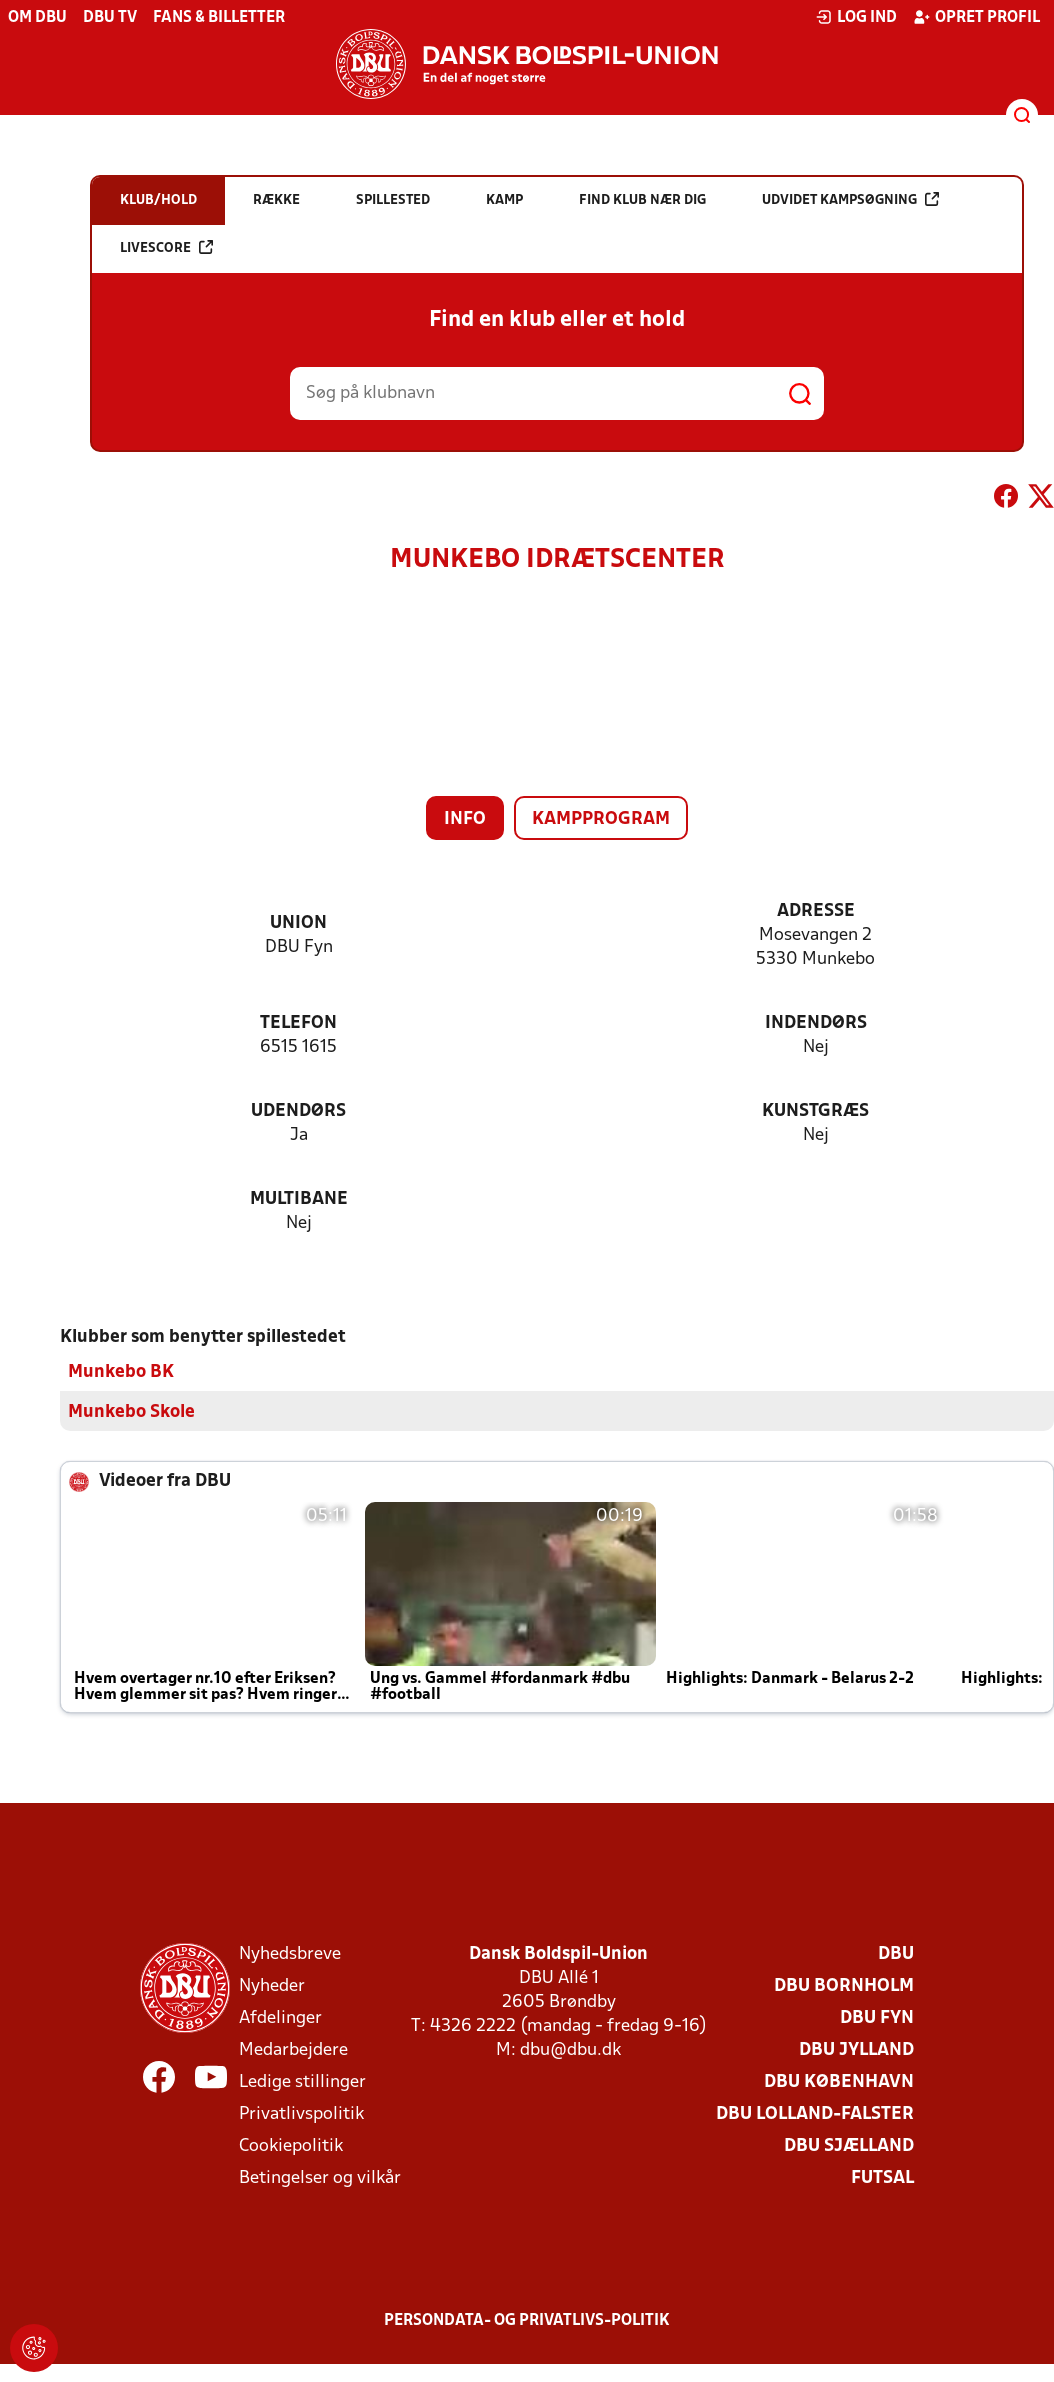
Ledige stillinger (302, 2081)
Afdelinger (280, 2017)
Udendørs (298, 1111)
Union (298, 923)
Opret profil (976, 17)
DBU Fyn (877, 2017)
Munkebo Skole (131, 1411)
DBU (896, 1953)
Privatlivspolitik (301, 2113)
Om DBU (37, 18)
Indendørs (816, 1023)
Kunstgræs (815, 1111)
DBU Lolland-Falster (815, 2113)
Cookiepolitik (291, 2145)
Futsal (882, 2177)
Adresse (816, 911)
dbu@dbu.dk (570, 2049)
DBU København (839, 2081)
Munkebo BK (121, 1371)
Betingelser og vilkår (320, 2177)
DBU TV (110, 18)
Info (465, 819)
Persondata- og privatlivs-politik (527, 2320)
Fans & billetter (219, 18)
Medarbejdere (293, 2049)
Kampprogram (601, 819)
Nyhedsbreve (290, 1953)
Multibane (299, 1199)
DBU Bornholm (844, 1985)
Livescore (166, 247)
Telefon (298, 1023)
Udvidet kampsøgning (850, 199)
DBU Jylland (856, 2049)
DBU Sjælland (849, 2145)
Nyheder (272, 1985)
